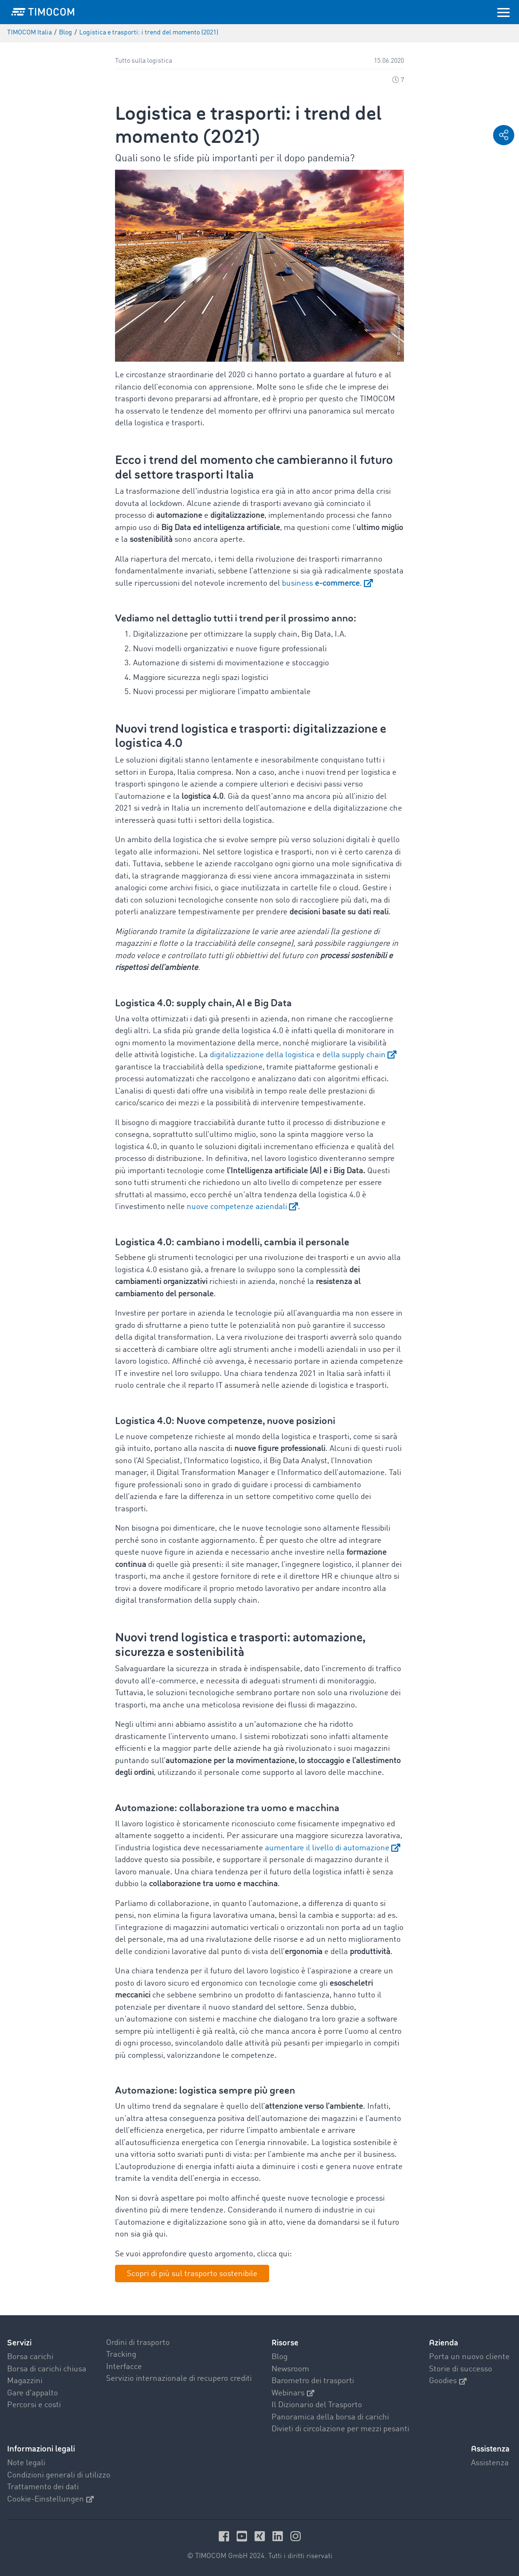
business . (322, 584)
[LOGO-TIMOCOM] (42, 12)
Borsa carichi (30, 2357)
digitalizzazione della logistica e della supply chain (298, 1055)
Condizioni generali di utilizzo (58, 2475)
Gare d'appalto (32, 2393)
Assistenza (490, 2463)
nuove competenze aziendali (237, 1207)
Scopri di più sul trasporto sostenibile (192, 2274)
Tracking (121, 2355)
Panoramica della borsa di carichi (330, 2417)
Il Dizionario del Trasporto (317, 2405)
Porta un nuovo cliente (469, 2357)
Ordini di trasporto (138, 2343)
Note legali (26, 2463)
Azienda (443, 2342)
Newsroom (290, 2369)
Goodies (448, 2381)
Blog (280, 2357)
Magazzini (24, 2381)
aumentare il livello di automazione (327, 1848)
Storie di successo (460, 2369)
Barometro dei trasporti (313, 2381)
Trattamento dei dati (43, 2487)
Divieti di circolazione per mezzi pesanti (340, 2429)
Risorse (285, 2342)
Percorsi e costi (34, 2405)
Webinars (293, 2393)
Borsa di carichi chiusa (46, 2369)
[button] (503, 135)
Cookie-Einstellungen (50, 2499)
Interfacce (124, 2367)
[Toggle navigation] (503, 12)
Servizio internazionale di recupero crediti (179, 2379)
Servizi (19, 2342)
